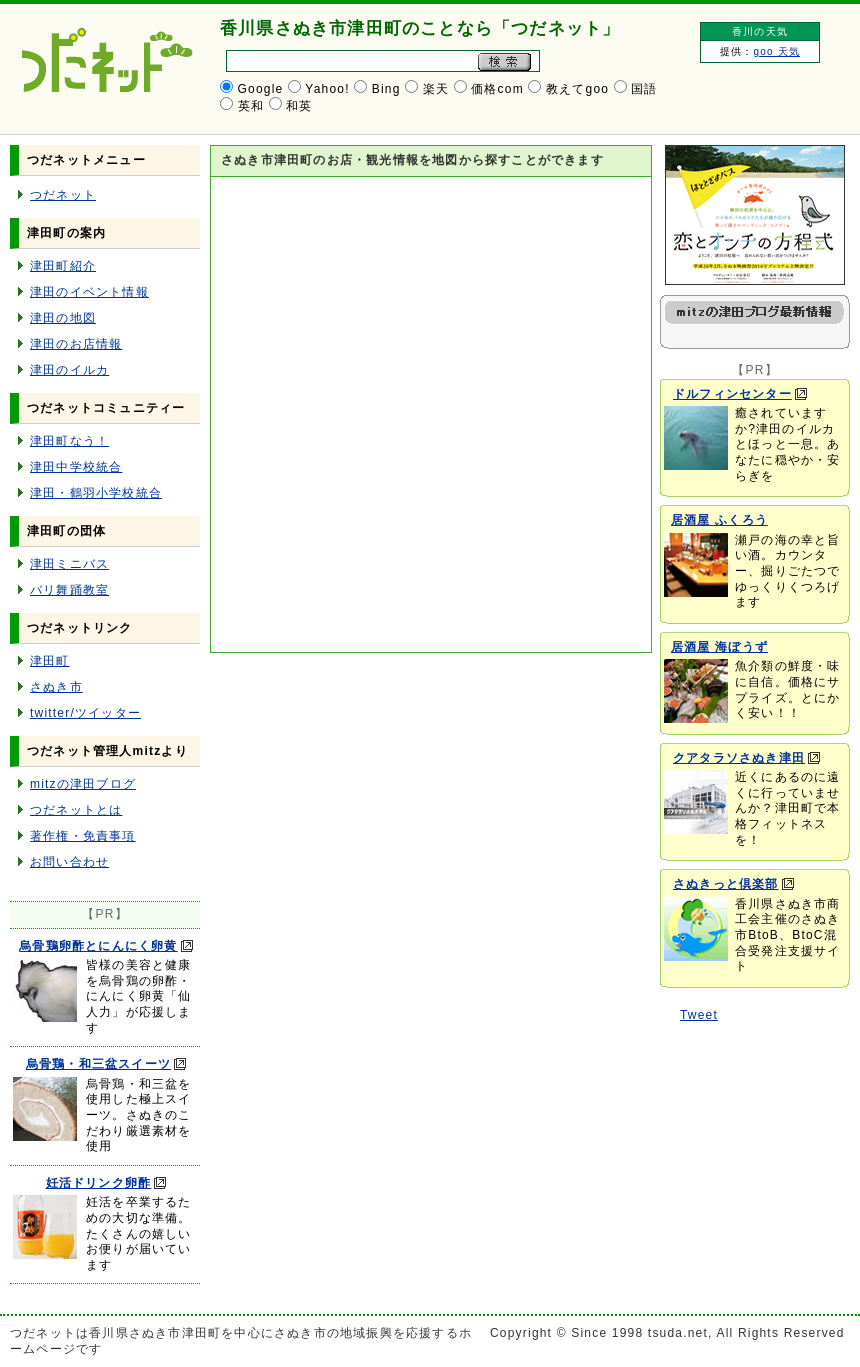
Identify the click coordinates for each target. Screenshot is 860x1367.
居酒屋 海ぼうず (719, 647)
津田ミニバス (69, 564)
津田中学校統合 (76, 467)
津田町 (50, 661)
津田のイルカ (69, 370)
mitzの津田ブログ (83, 784)
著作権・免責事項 (83, 836)
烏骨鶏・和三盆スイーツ (98, 1064)
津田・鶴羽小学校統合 (96, 493)
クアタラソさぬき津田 (739, 758)
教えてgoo (577, 89)
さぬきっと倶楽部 (726, 884)
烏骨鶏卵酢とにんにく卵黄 (98, 946)
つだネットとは (76, 810)
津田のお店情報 (76, 344)
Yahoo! (327, 89)
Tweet (699, 1015)
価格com (497, 89)
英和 (251, 106)
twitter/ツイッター (85, 713)
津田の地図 (63, 318)
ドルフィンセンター (732, 394)
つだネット (63, 195)
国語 (644, 89)
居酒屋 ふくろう (719, 520)
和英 (299, 106)
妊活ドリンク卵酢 (99, 1183)
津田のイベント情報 (89, 292)
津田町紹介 (63, 266)
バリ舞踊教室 (69, 590)
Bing (386, 89)
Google (261, 89)
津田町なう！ (69, 441)
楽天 (436, 89)
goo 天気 (776, 51)
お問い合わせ (69, 862)
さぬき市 (56, 687)
